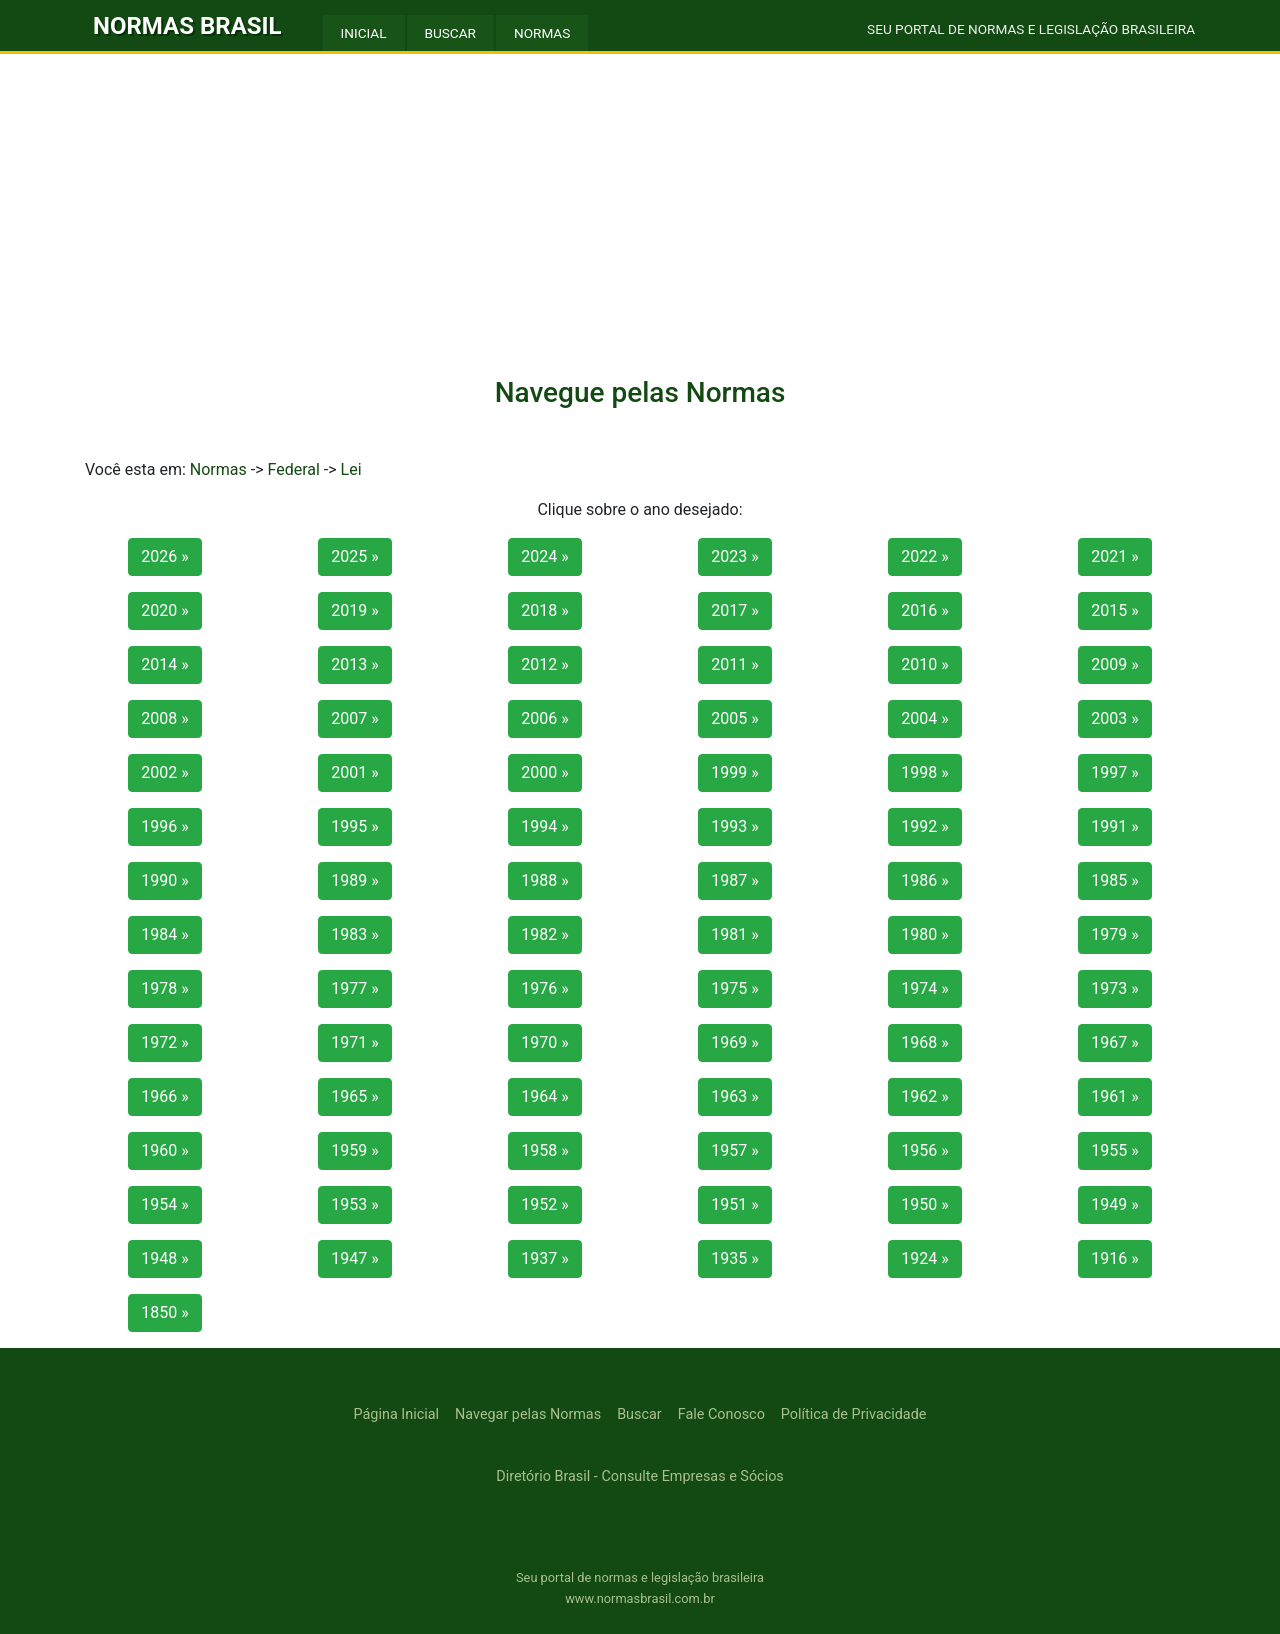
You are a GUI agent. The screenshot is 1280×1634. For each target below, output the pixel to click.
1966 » (164, 1096)
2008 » (164, 718)
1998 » (924, 772)
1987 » (734, 880)
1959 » (354, 1150)
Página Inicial (396, 1414)
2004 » (924, 718)
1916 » (1114, 1258)
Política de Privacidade (854, 1414)
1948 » (164, 1258)
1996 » (164, 826)
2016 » (924, 610)
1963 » (734, 1096)
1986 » (924, 880)
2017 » (734, 610)
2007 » (354, 718)
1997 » (1114, 772)
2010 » (924, 664)
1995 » (354, 826)
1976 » (544, 988)
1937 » (544, 1258)
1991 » (1114, 826)
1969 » (734, 1042)
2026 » (164, 556)
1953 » (354, 1204)
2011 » (734, 664)
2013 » (354, 664)
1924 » (924, 1258)
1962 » (924, 1096)
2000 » (544, 772)
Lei (351, 469)
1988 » (544, 880)
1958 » (544, 1150)
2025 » (354, 556)
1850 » (164, 1312)
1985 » (1114, 880)
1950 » (924, 1204)
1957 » (734, 1150)
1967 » (1114, 1042)
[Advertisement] (640, 204)
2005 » (734, 718)
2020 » (164, 610)
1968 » (924, 1042)
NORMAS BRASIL (187, 26)
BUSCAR (450, 33)
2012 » (544, 664)
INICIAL (364, 33)
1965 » (354, 1096)
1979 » (1114, 934)
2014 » (164, 664)
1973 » (1114, 988)
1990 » (164, 880)
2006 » (544, 718)
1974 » (924, 988)
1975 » (734, 988)
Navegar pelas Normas (528, 1414)
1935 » (734, 1258)
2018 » (544, 610)
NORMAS (542, 33)
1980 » (924, 934)
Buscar (639, 1414)
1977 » (354, 988)
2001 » (354, 772)
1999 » (734, 772)
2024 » (544, 556)
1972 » (164, 1042)
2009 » (1114, 664)
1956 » (924, 1150)
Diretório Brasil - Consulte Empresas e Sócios (640, 1476)
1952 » (544, 1204)
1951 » (734, 1204)
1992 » (924, 826)
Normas (218, 469)
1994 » (544, 826)
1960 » (164, 1150)
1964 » (544, 1096)
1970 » (544, 1042)
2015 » (1114, 610)
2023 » (734, 556)
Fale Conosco (721, 1414)
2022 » (924, 556)
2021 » (1114, 556)
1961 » (1114, 1096)
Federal (293, 469)
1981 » (734, 934)
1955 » (1114, 1150)
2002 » (164, 772)
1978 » (164, 988)
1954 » (164, 1204)
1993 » (734, 826)
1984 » (164, 934)
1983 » (354, 934)
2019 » (354, 610)
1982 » (544, 934)
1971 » (354, 1042)
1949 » (1114, 1204)
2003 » (1114, 718)
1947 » (354, 1258)
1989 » (354, 880)
